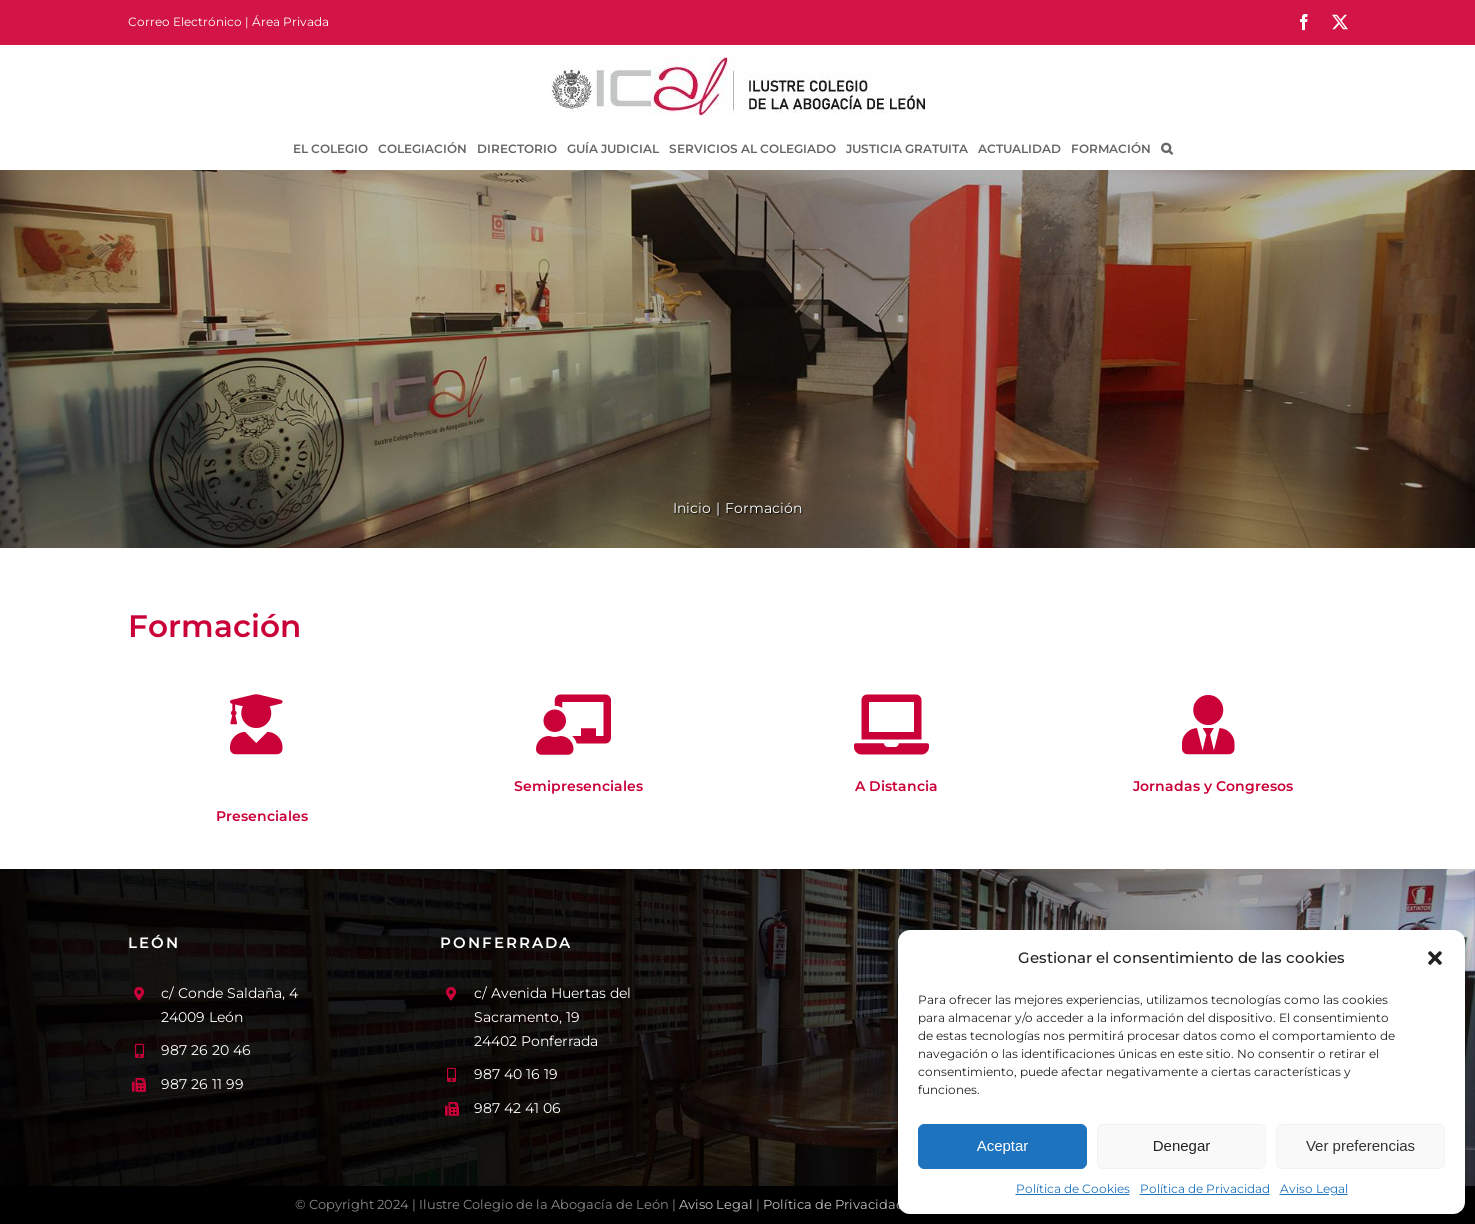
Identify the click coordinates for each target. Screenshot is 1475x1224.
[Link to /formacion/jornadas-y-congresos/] (1208, 725)
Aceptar (1003, 1145)
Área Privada (290, 21)
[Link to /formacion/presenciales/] (256, 725)
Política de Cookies (1073, 1188)
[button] (1435, 958)
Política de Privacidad (1205, 1188)
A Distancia (896, 786)
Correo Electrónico (185, 21)
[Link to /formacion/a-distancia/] (891, 725)
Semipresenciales (578, 786)
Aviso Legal (1314, 1188)
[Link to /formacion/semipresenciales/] (573, 725)
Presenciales (262, 816)
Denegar (1182, 1145)
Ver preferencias (1360, 1145)
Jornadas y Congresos (1213, 786)
